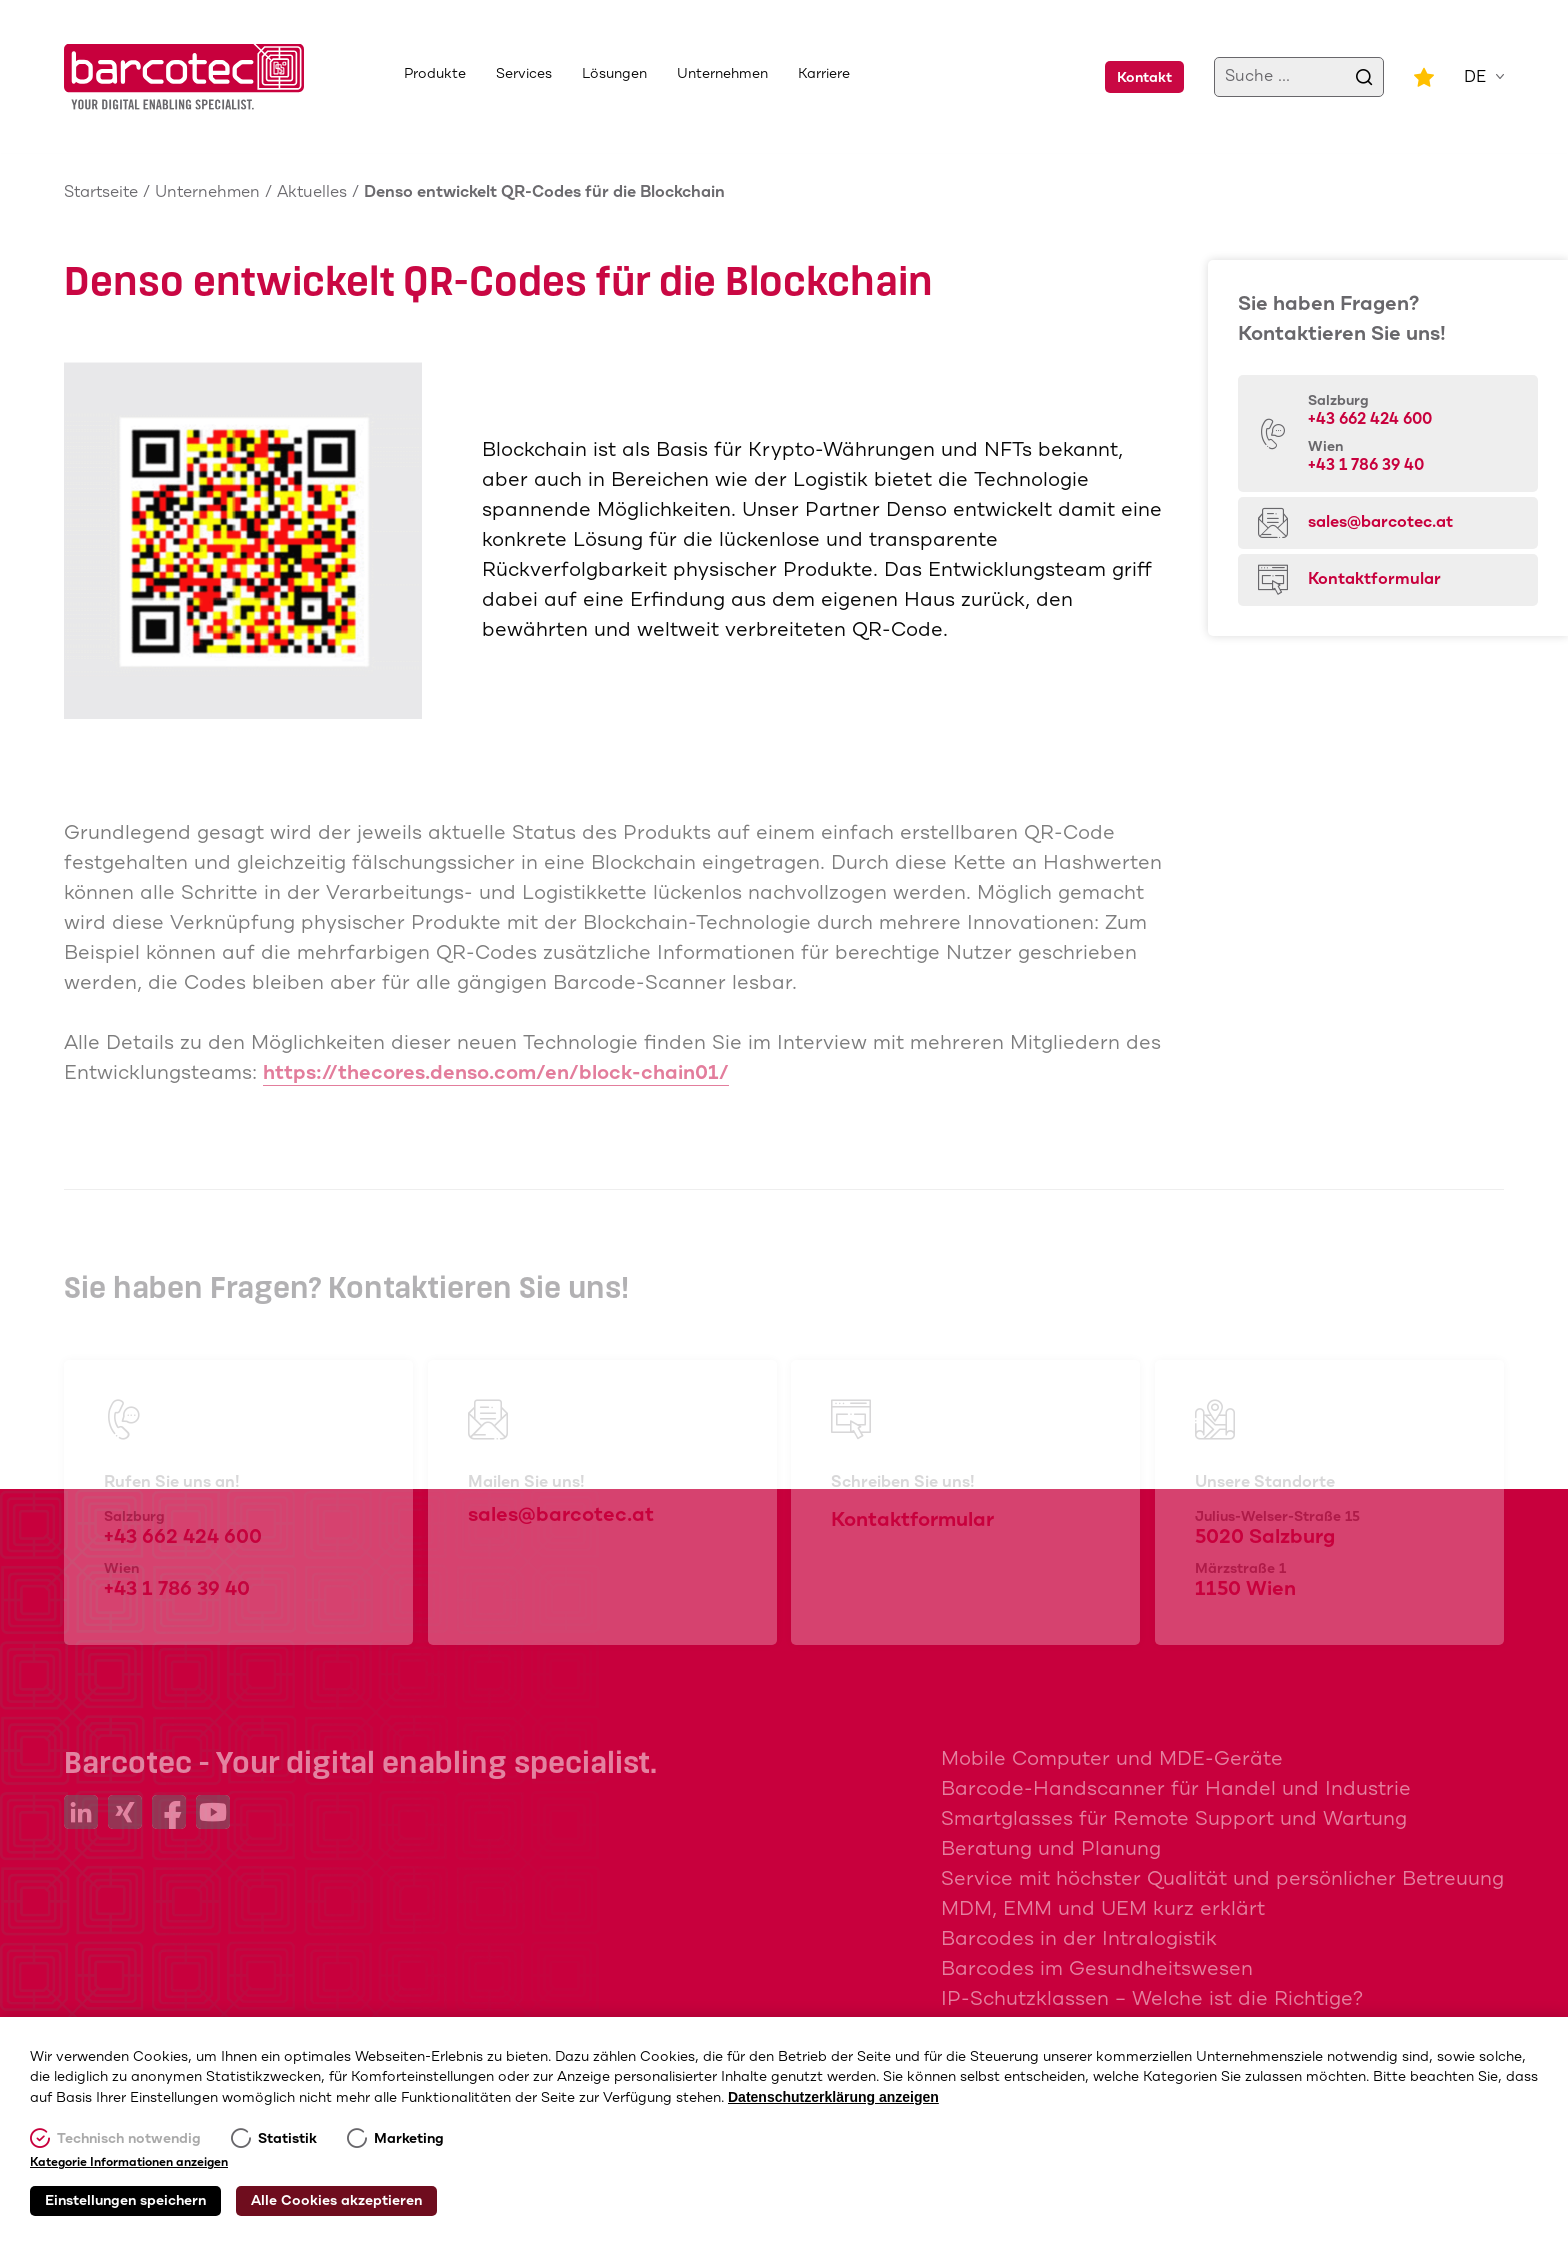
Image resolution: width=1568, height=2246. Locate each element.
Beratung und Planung (1051, 1849)
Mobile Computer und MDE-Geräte (1112, 1759)
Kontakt (1144, 78)
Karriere (824, 74)
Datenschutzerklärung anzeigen (833, 2097)
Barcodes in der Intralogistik (1079, 1939)
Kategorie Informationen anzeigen (129, 2163)
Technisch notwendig (129, 2139)
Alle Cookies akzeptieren (336, 2201)
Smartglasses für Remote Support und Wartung (1174, 1819)
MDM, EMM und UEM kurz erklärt (1103, 1909)
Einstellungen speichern (125, 2201)
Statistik (287, 2139)
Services (524, 74)
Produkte (435, 74)
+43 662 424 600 (1370, 419)
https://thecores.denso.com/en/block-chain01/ (496, 1073)
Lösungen (614, 74)
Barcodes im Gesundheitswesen (1097, 1969)
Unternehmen (722, 74)
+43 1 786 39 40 (1366, 465)
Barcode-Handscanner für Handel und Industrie (1176, 1789)
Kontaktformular (1374, 579)
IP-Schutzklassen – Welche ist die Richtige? (1152, 1999)
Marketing (409, 2139)
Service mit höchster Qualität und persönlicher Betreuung (1222, 1879)
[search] (1364, 77)
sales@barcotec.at (1380, 522)
